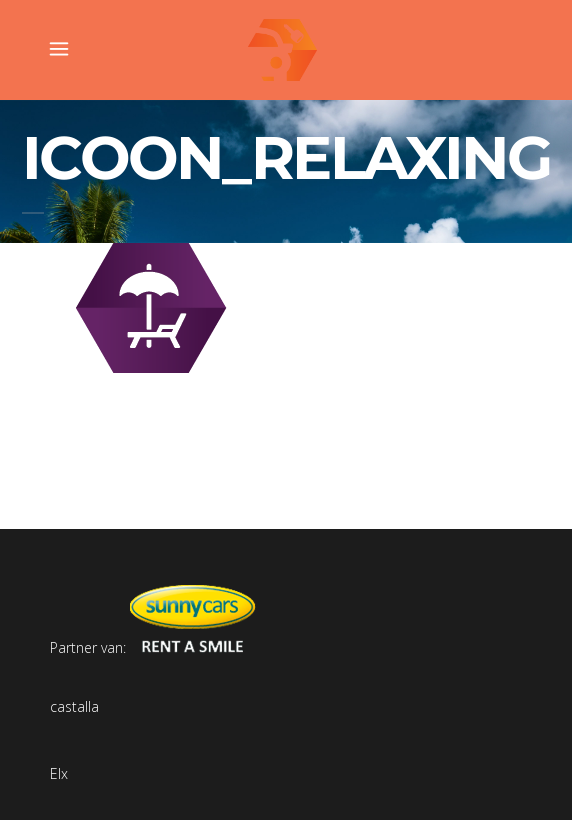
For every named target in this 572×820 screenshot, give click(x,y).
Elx (59, 773)
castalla (74, 706)
